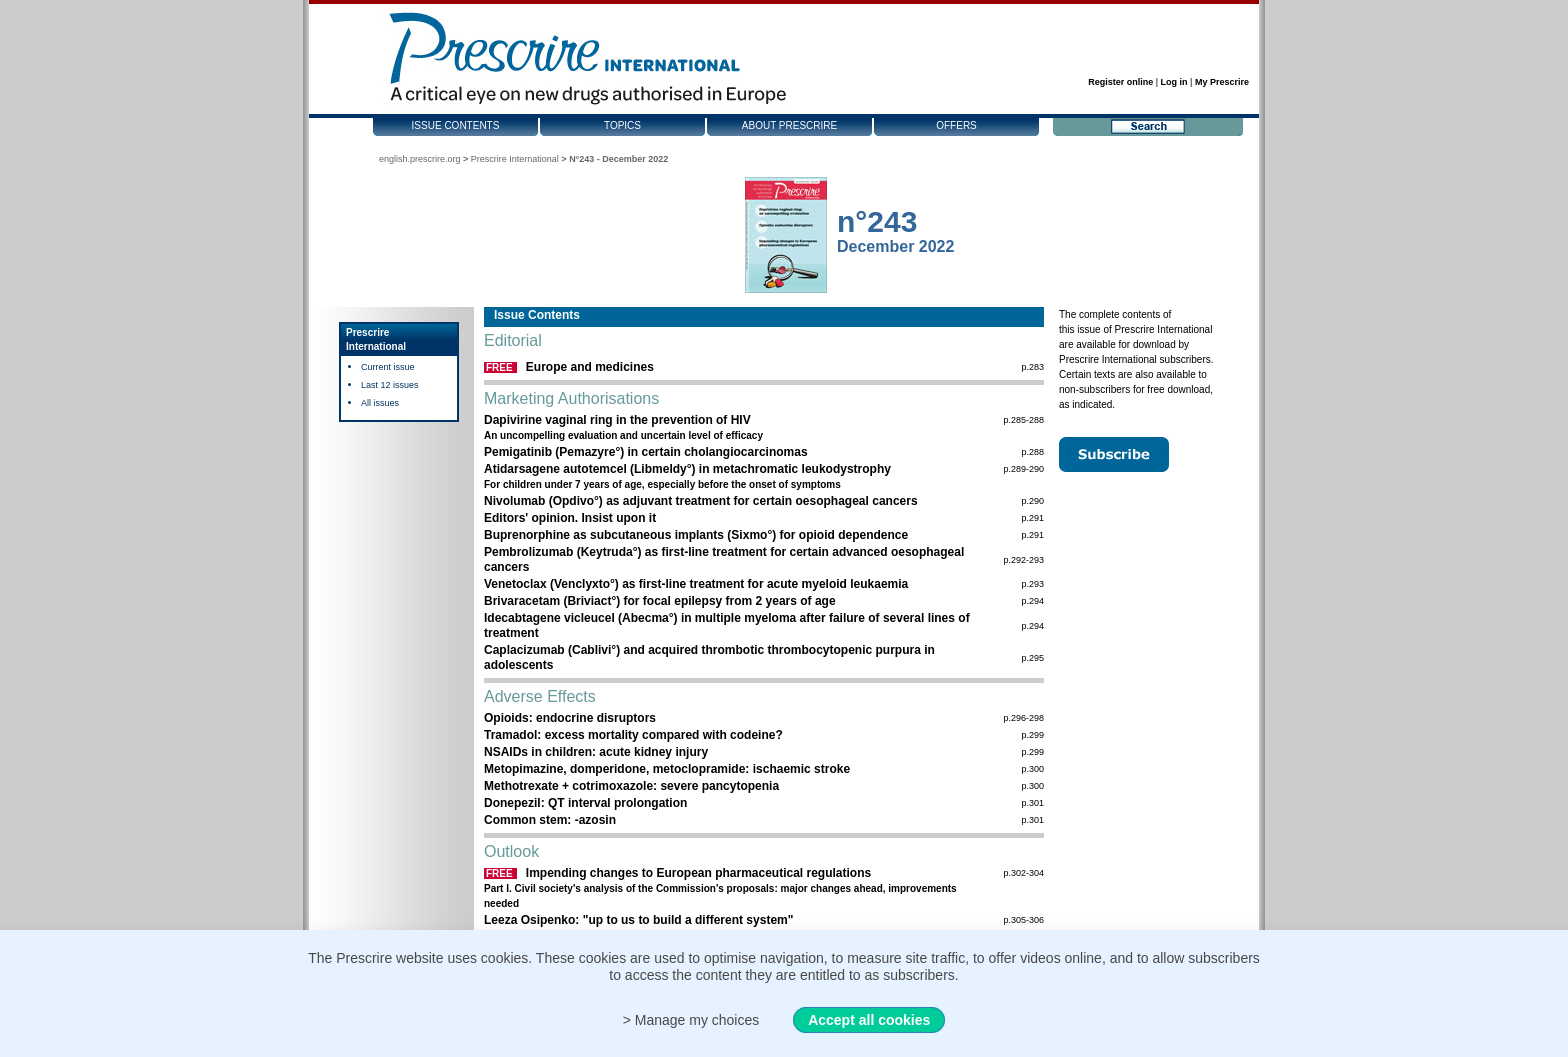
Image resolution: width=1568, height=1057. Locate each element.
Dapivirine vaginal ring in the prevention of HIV (617, 420)
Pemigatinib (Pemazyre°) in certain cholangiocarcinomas (646, 452)
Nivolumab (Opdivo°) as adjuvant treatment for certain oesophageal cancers (701, 501)
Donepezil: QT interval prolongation (585, 803)
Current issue (388, 367)
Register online (1120, 82)
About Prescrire (789, 125)
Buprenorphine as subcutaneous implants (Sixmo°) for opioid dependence (696, 535)
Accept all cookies (869, 1020)
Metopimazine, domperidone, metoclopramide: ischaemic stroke (667, 769)
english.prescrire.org (420, 159)
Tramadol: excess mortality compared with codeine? (633, 735)
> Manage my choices (691, 1020)
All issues (380, 403)
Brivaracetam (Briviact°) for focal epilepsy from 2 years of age (660, 601)
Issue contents (456, 125)
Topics (622, 125)
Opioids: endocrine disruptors (570, 718)
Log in (1174, 82)
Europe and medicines (590, 367)
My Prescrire (1222, 82)
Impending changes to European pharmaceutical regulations (698, 873)
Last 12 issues (390, 385)
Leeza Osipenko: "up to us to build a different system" (638, 920)
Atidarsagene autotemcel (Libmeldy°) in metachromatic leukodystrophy (687, 469)
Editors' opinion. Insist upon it (570, 518)
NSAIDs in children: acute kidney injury (596, 752)
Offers (956, 125)
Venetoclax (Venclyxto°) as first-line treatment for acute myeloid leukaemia (696, 584)
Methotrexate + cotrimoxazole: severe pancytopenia (631, 786)
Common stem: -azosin (550, 820)
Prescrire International (515, 159)
